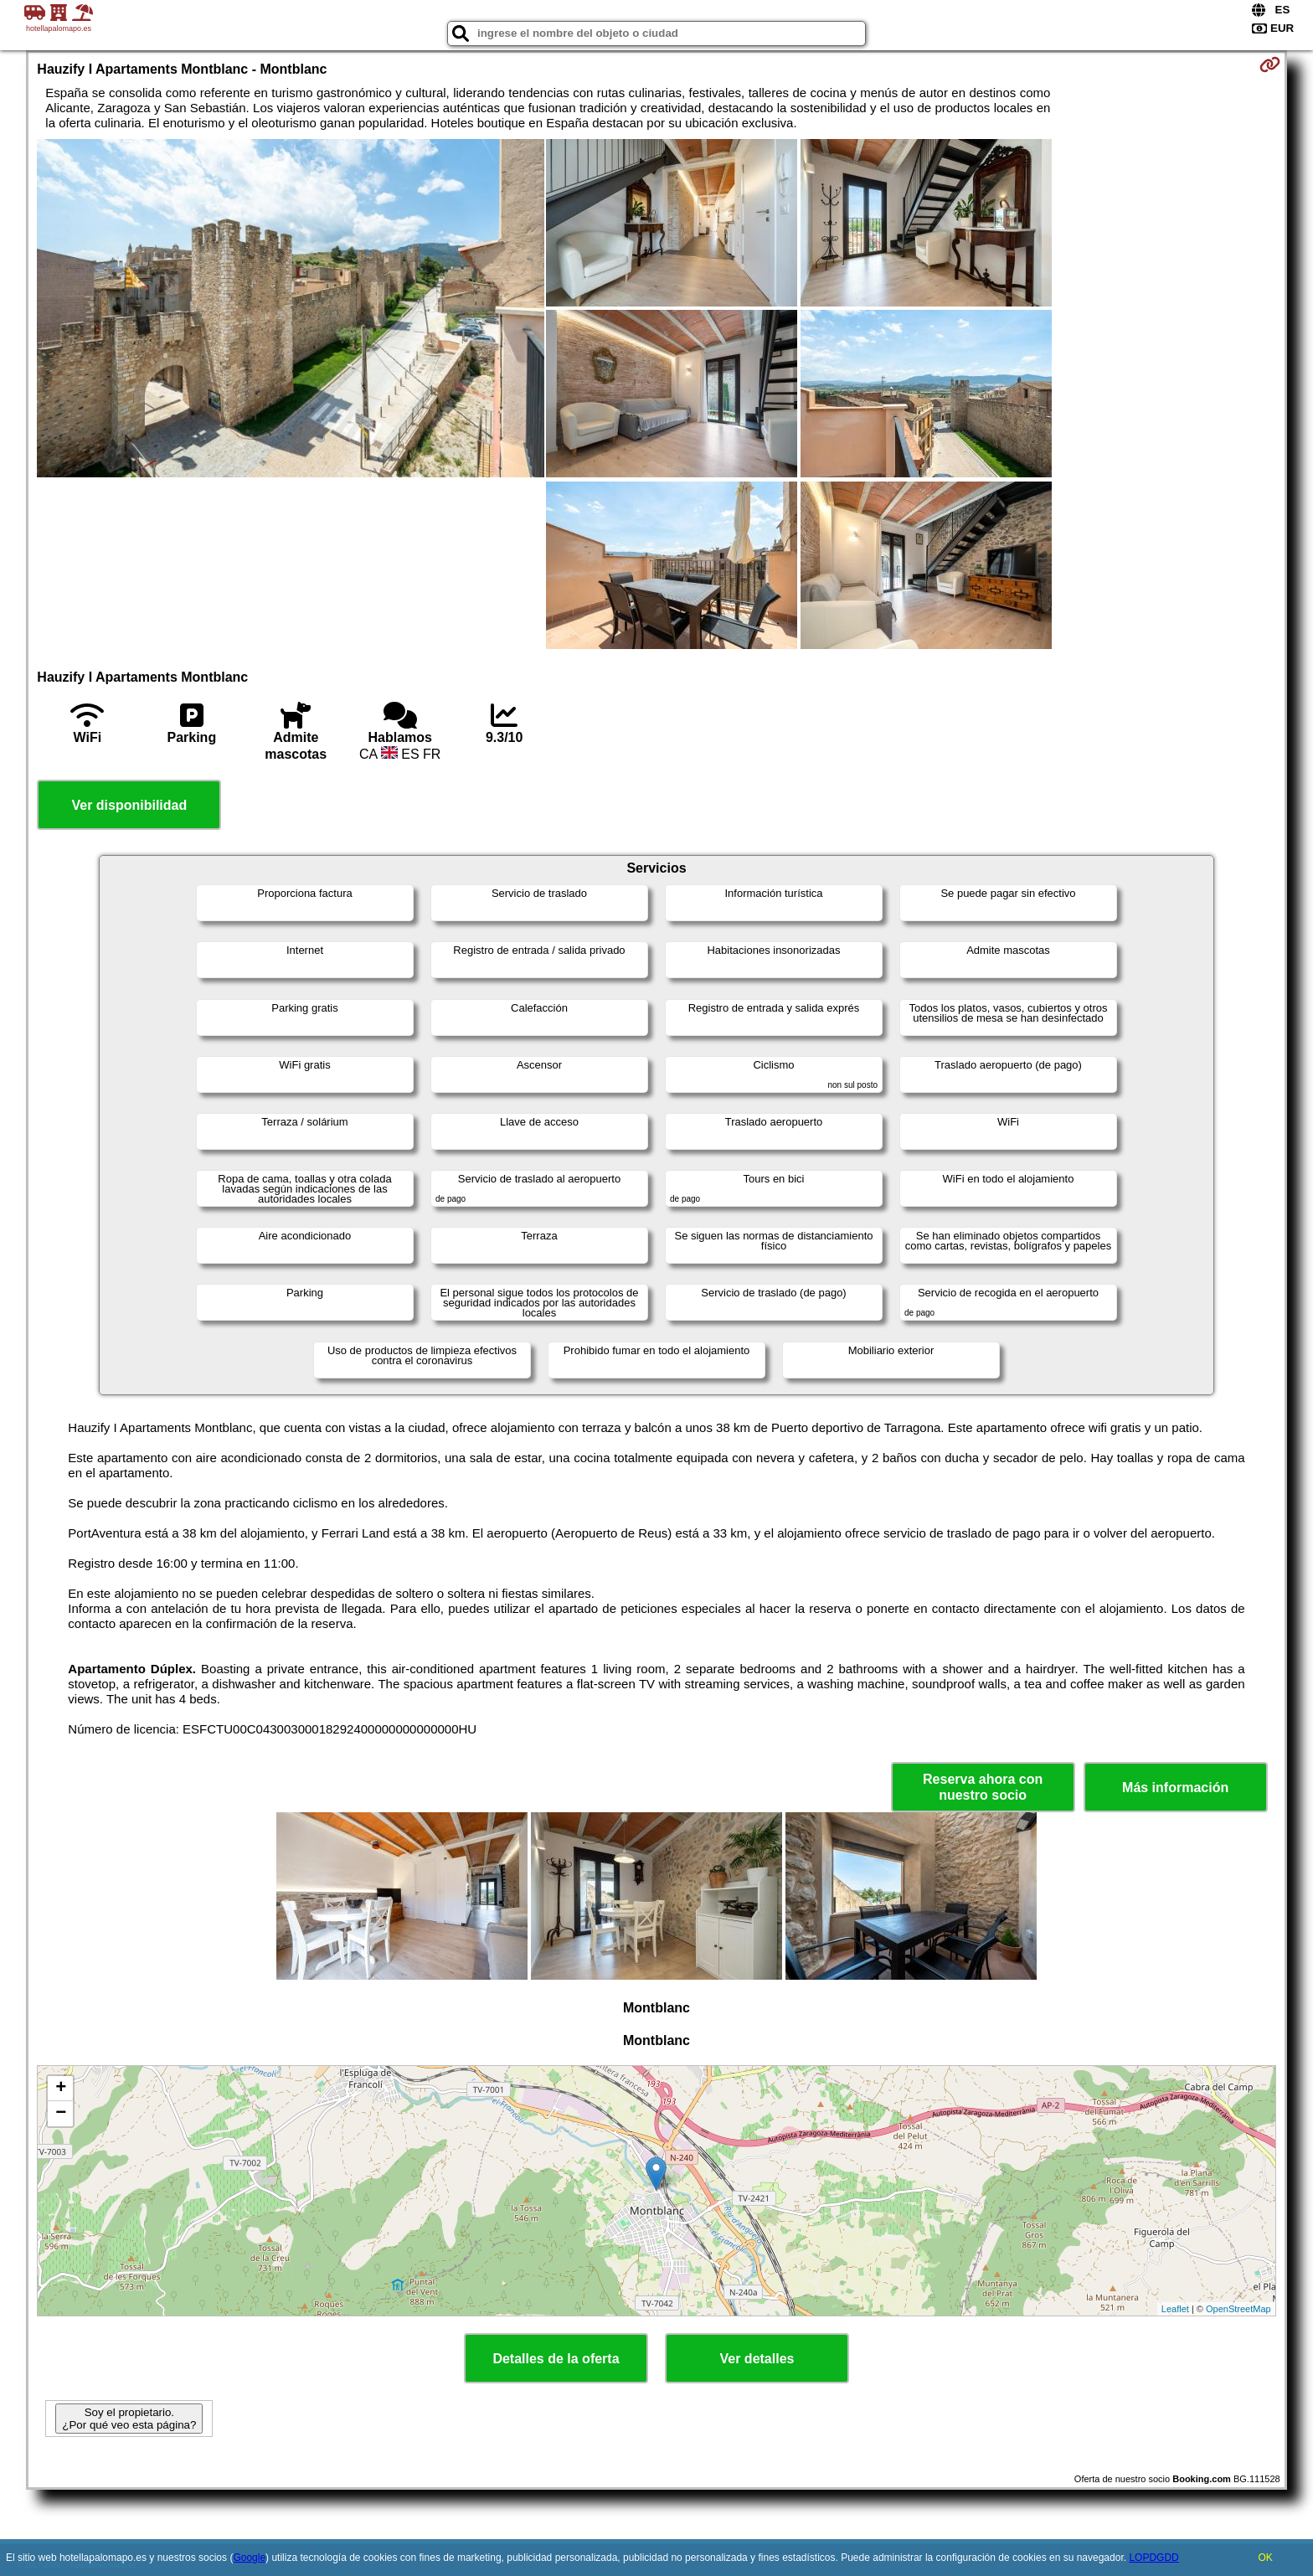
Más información (1175, 1787)
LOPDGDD (1153, 2557)
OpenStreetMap (1238, 2309)
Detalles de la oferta (555, 2359)
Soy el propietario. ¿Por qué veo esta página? (129, 2418)
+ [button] (60, 2088)
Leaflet (1175, 2309)
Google (249, 2557)
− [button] (60, 2113)
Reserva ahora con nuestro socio (983, 1787)
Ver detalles (757, 2359)
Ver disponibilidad (129, 805)
